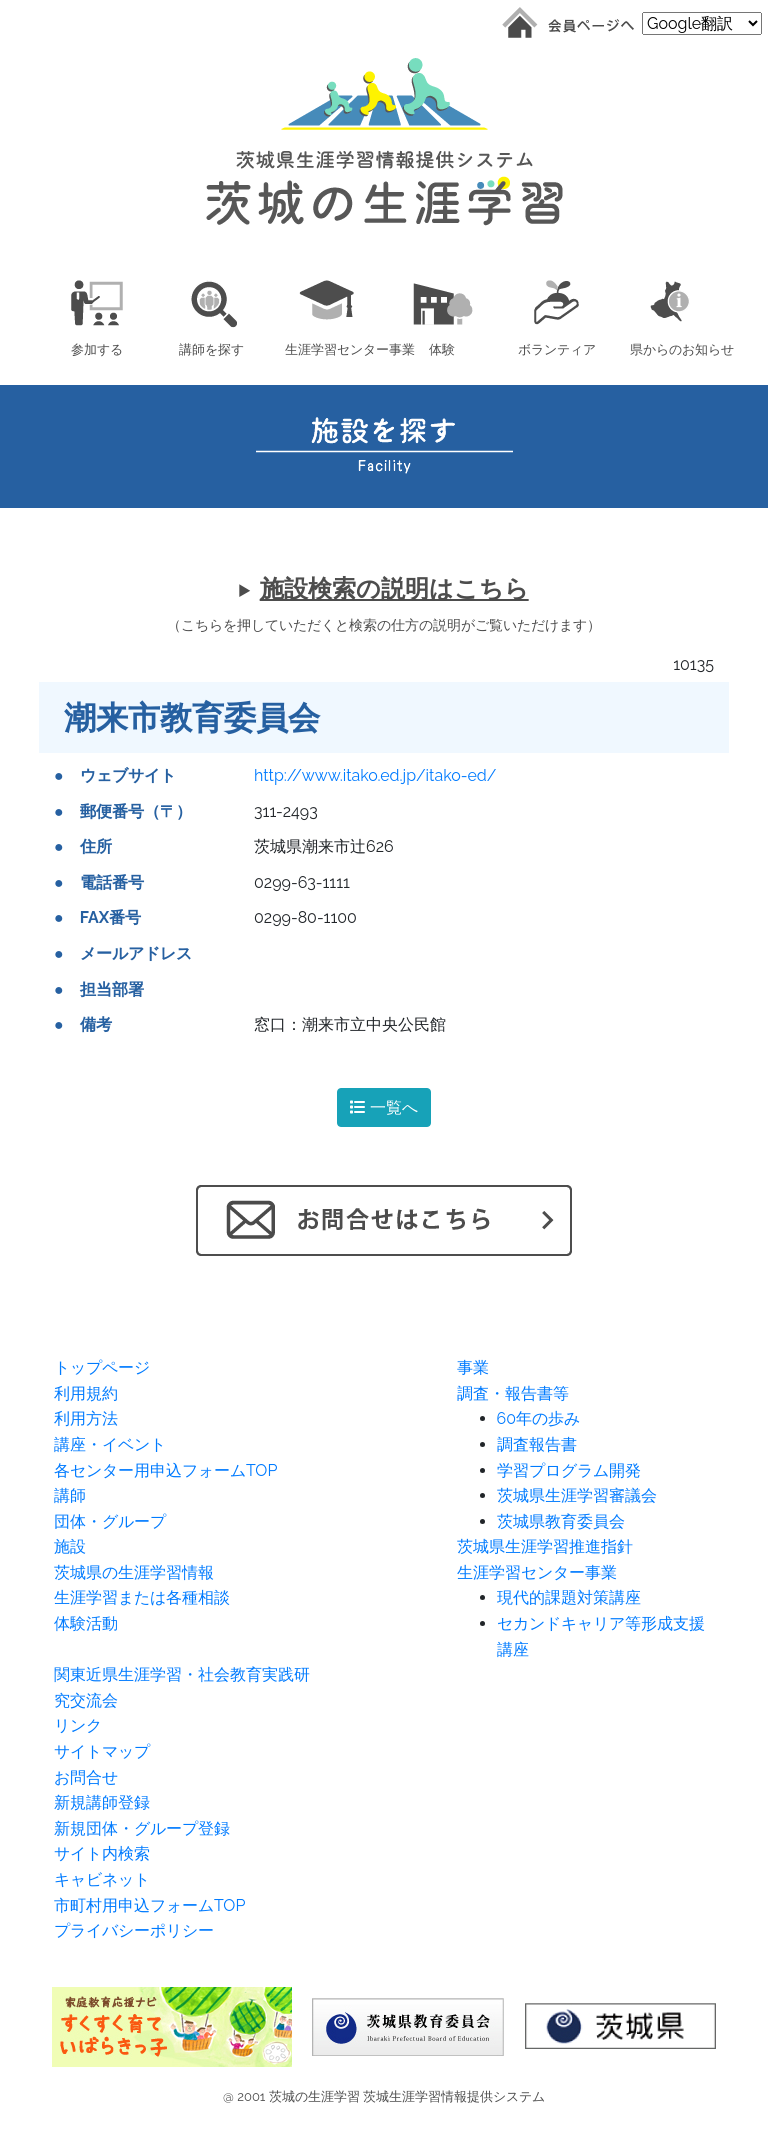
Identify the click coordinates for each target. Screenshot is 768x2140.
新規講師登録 (102, 1802)
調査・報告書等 (513, 1393)
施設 (70, 1546)
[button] (96, 314)
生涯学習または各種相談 (142, 1597)
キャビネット (102, 1879)
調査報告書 (537, 1444)
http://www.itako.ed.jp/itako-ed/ (375, 775)
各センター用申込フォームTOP (165, 1470)
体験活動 (86, 1623)
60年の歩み (538, 1418)
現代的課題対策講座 (569, 1597)
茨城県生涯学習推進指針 (545, 1546)
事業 (473, 1367)
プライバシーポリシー (134, 1930)
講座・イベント (110, 1444)
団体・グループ (110, 1521)
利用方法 (86, 1418)
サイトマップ (102, 1751)
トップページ (102, 1367)
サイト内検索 (102, 1853)
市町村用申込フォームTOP (149, 1905)
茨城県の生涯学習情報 (134, 1572)
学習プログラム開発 (569, 1470)
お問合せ (86, 1777)
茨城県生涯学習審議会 (577, 1495)
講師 (70, 1495)
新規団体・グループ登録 (142, 1828)
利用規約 (86, 1393)
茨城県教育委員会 (561, 1521)
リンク (78, 1725)
